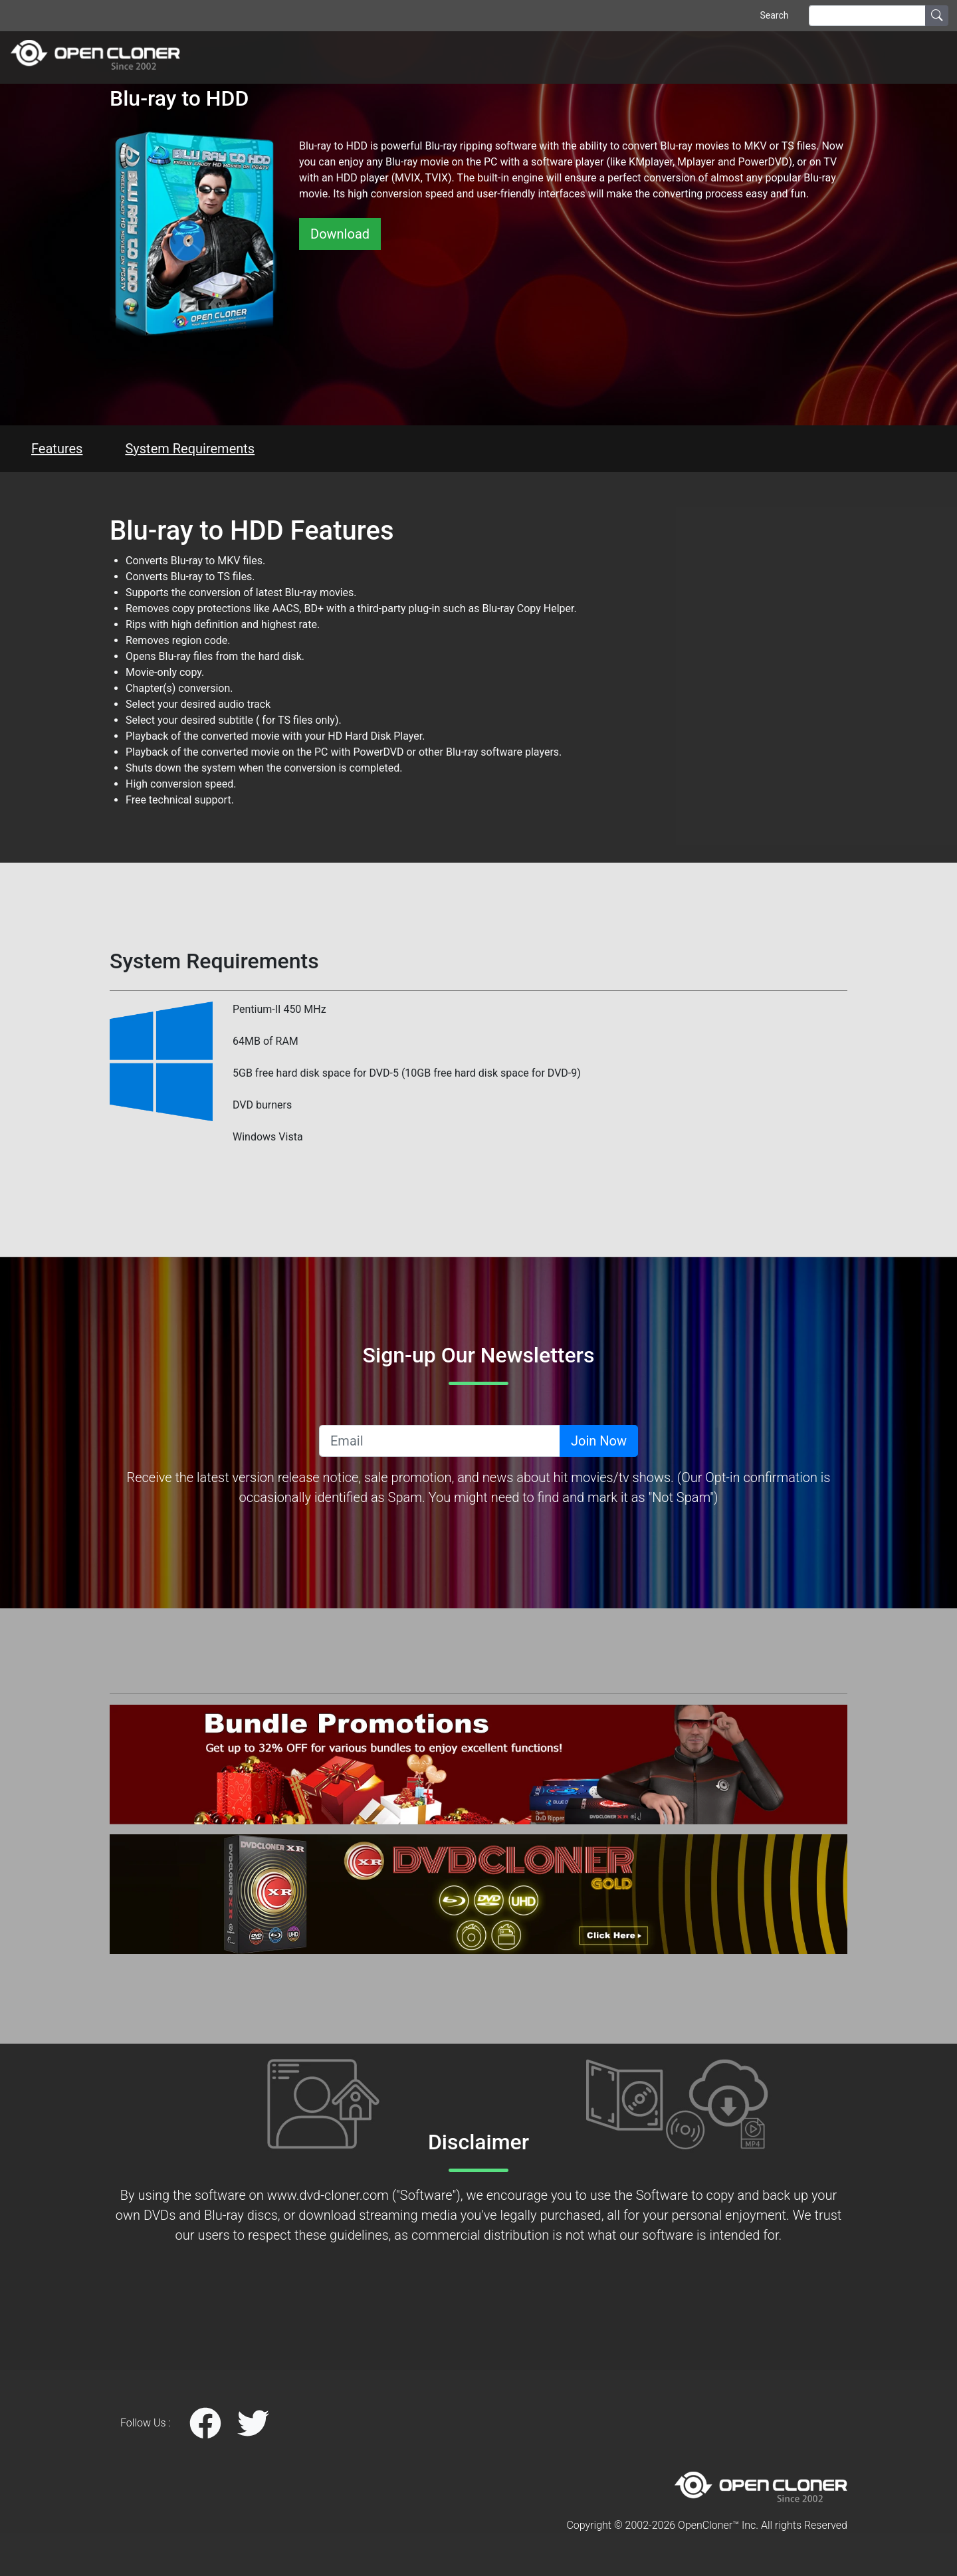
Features (56, 449)
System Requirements (190, 449)
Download (340, 234)
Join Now (599, 1441)
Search (774, 15)
